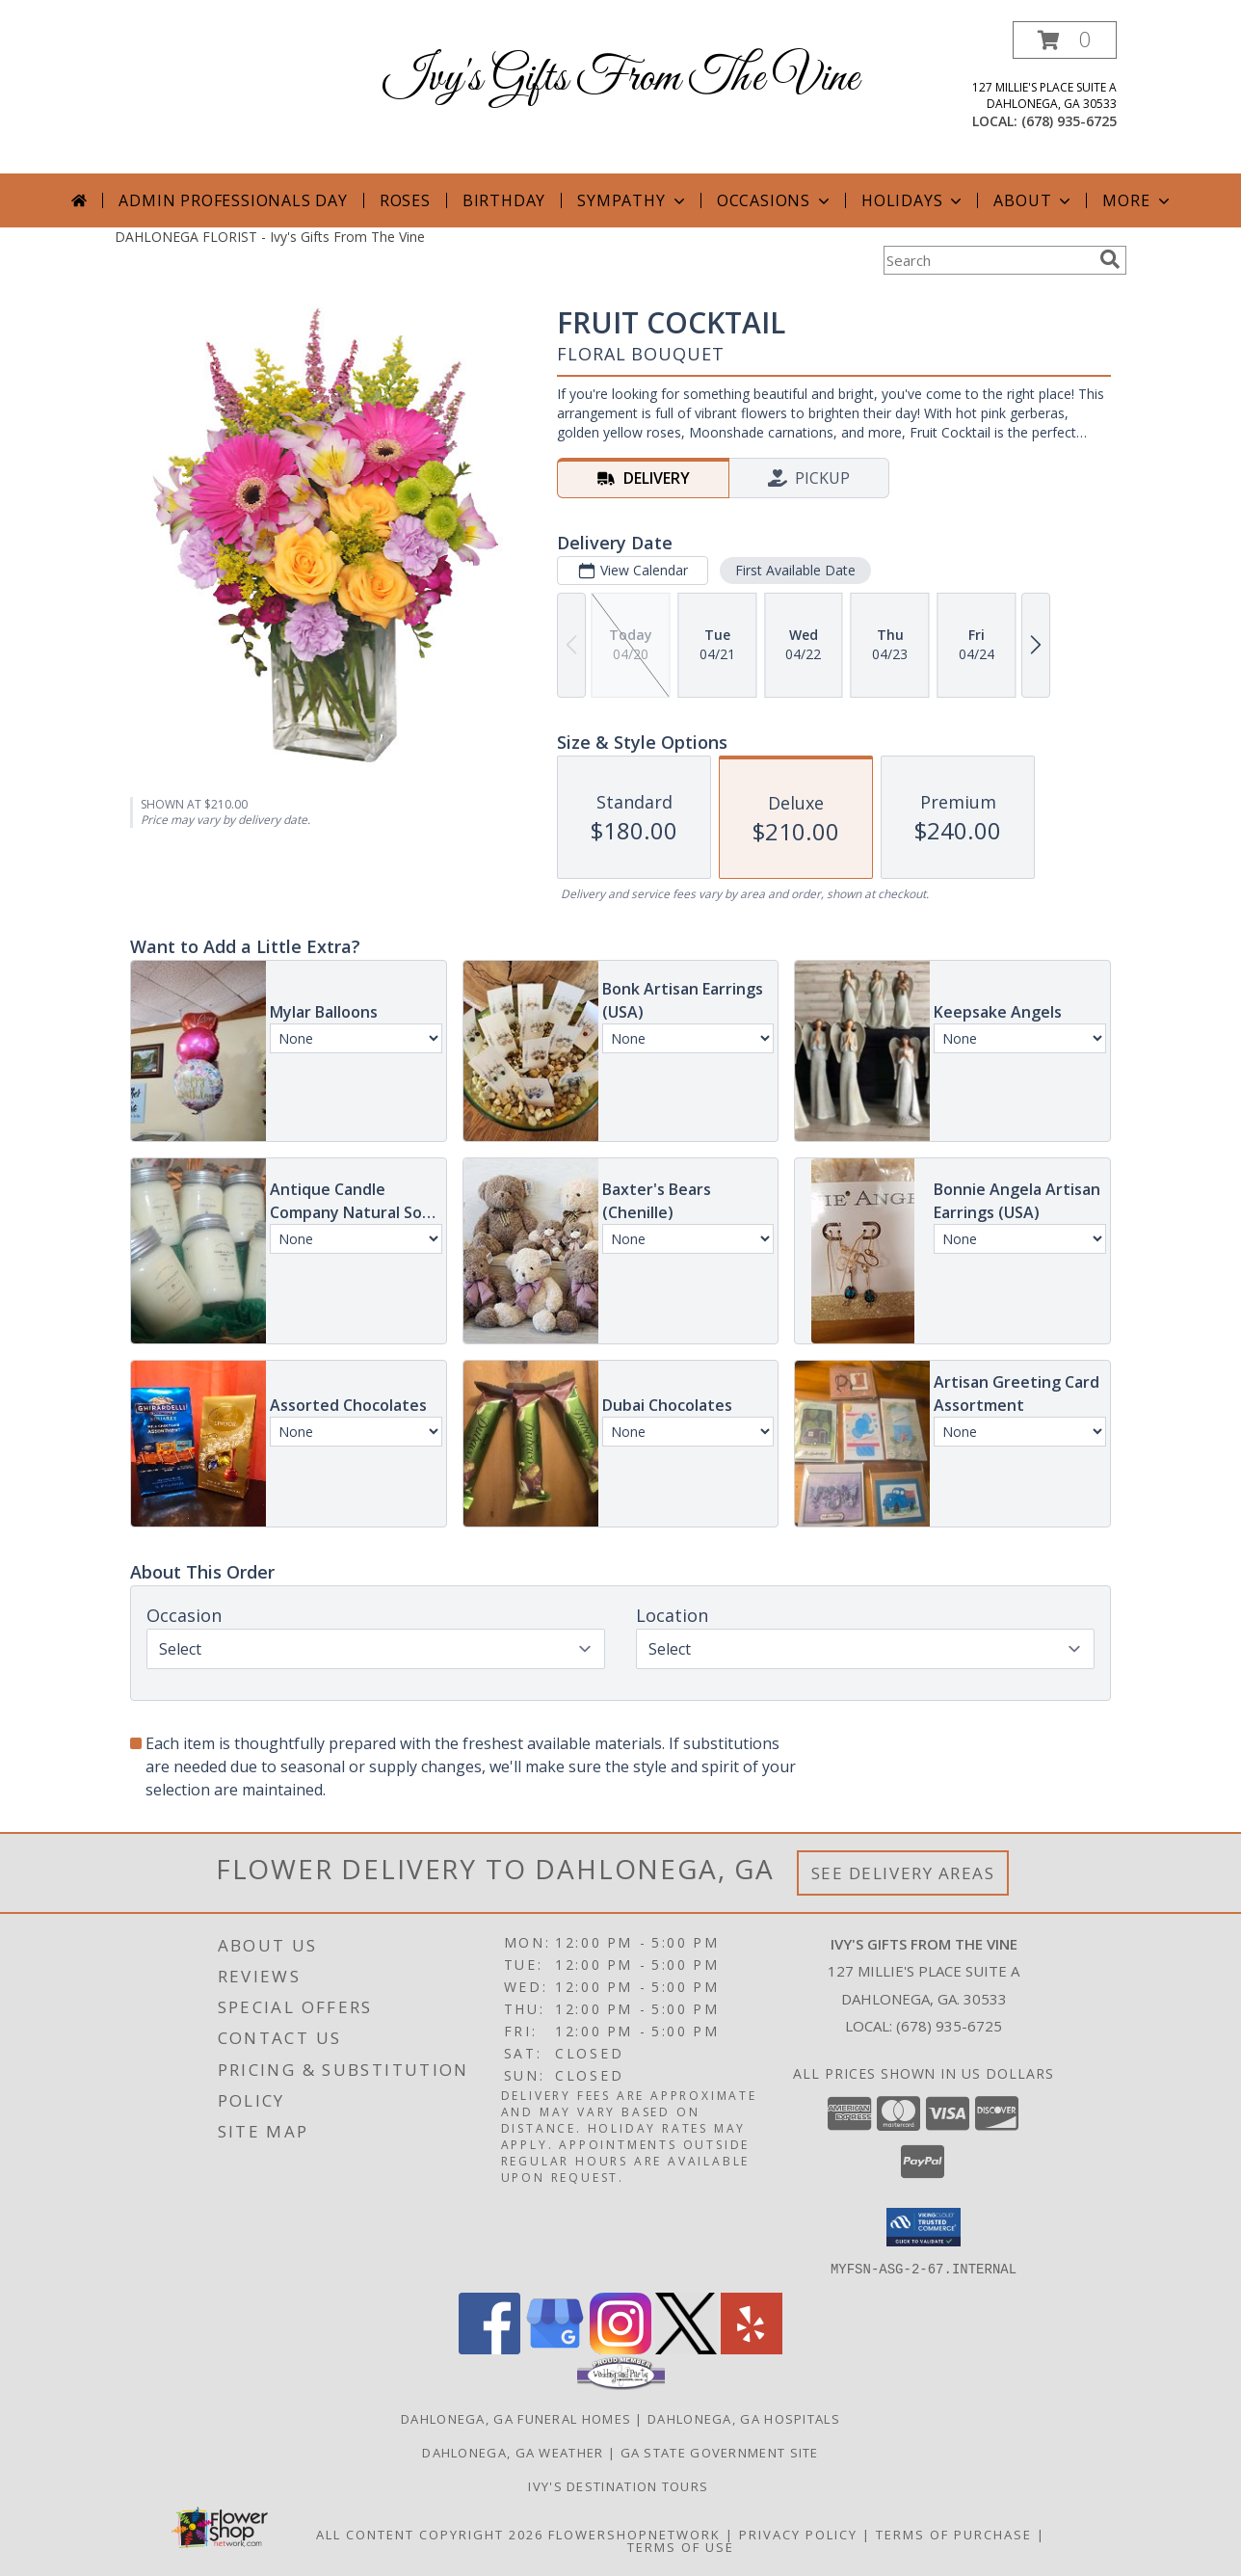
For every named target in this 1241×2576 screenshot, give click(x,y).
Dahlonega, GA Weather (512, 2451)
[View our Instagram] (620, 2348)
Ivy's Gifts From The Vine (620, 78)
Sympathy (632, 200)
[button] (1065, 40)
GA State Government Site (719, 2451)
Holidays (913, 200)
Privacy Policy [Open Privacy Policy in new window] (798, 2533)
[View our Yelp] (751, 2348)
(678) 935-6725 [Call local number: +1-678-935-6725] (1069, 121)
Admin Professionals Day (233, 200)
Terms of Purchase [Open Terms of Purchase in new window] (954, 2533)
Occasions (775, 200)
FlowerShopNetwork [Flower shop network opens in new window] (634, 2533)
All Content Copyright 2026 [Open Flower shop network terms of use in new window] (429, 2533)
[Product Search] (988, 260)
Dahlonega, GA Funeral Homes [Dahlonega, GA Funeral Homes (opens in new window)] (516, 2418)
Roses (405, 200)
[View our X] (686, 2348)
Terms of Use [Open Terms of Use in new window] (680, 2546)
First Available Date (795, 570)
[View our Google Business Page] (555, 2348)
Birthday (503, 200)
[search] (1110, 259)
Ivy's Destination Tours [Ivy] (620, 2485)
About (1033, 200)
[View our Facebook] (489, 2348)
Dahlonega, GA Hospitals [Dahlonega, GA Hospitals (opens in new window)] (743, 2418)
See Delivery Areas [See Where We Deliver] (903, 1873)
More (1137, 200)
